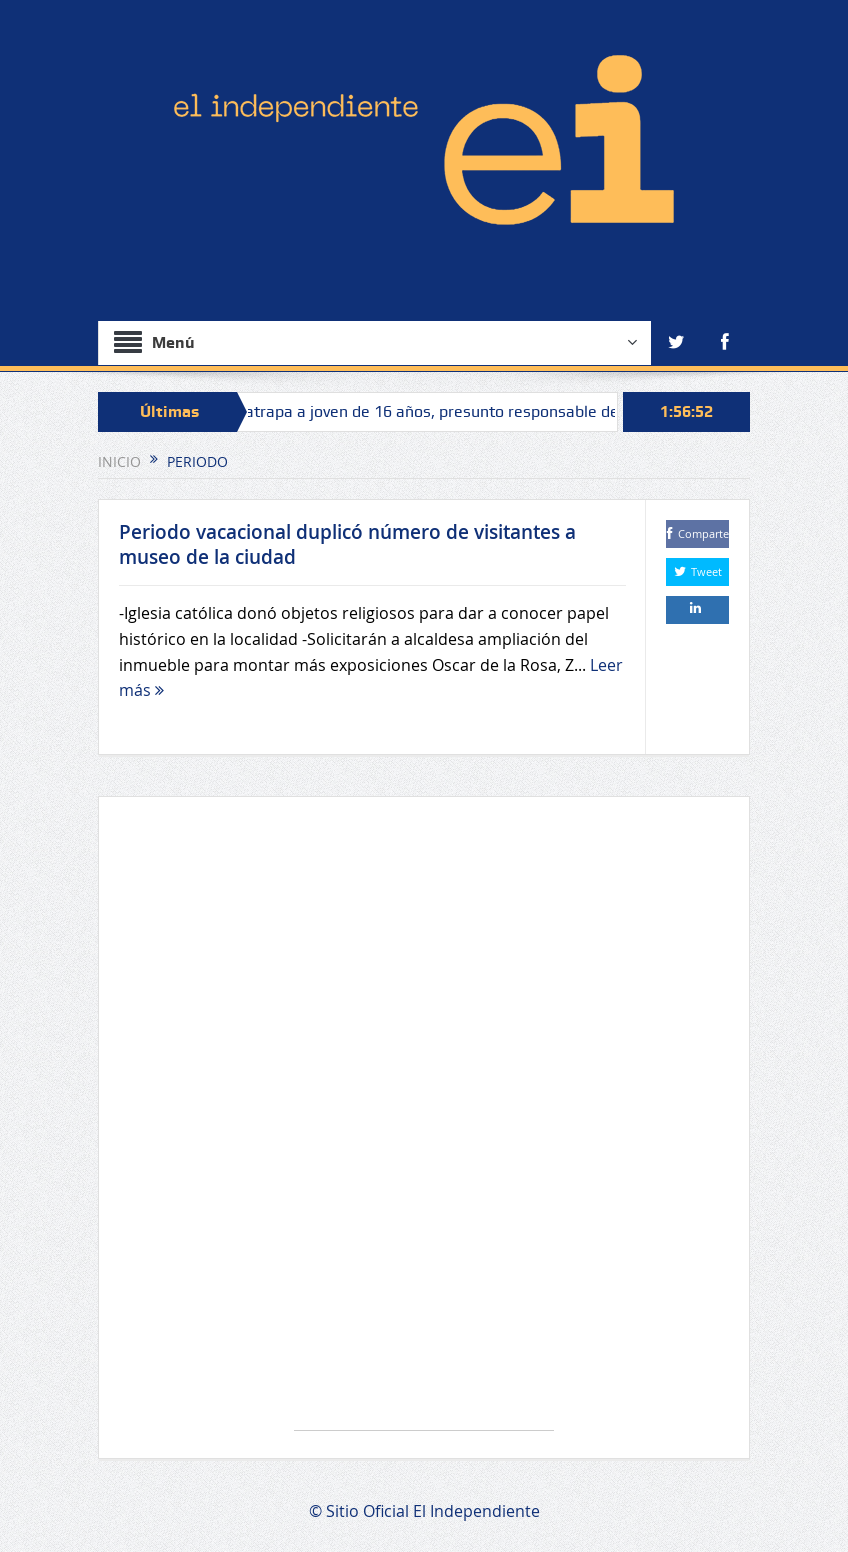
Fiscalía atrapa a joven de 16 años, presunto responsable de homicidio (447, 411)
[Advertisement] (424, 1123)
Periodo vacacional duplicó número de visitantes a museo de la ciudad (347, 544)
